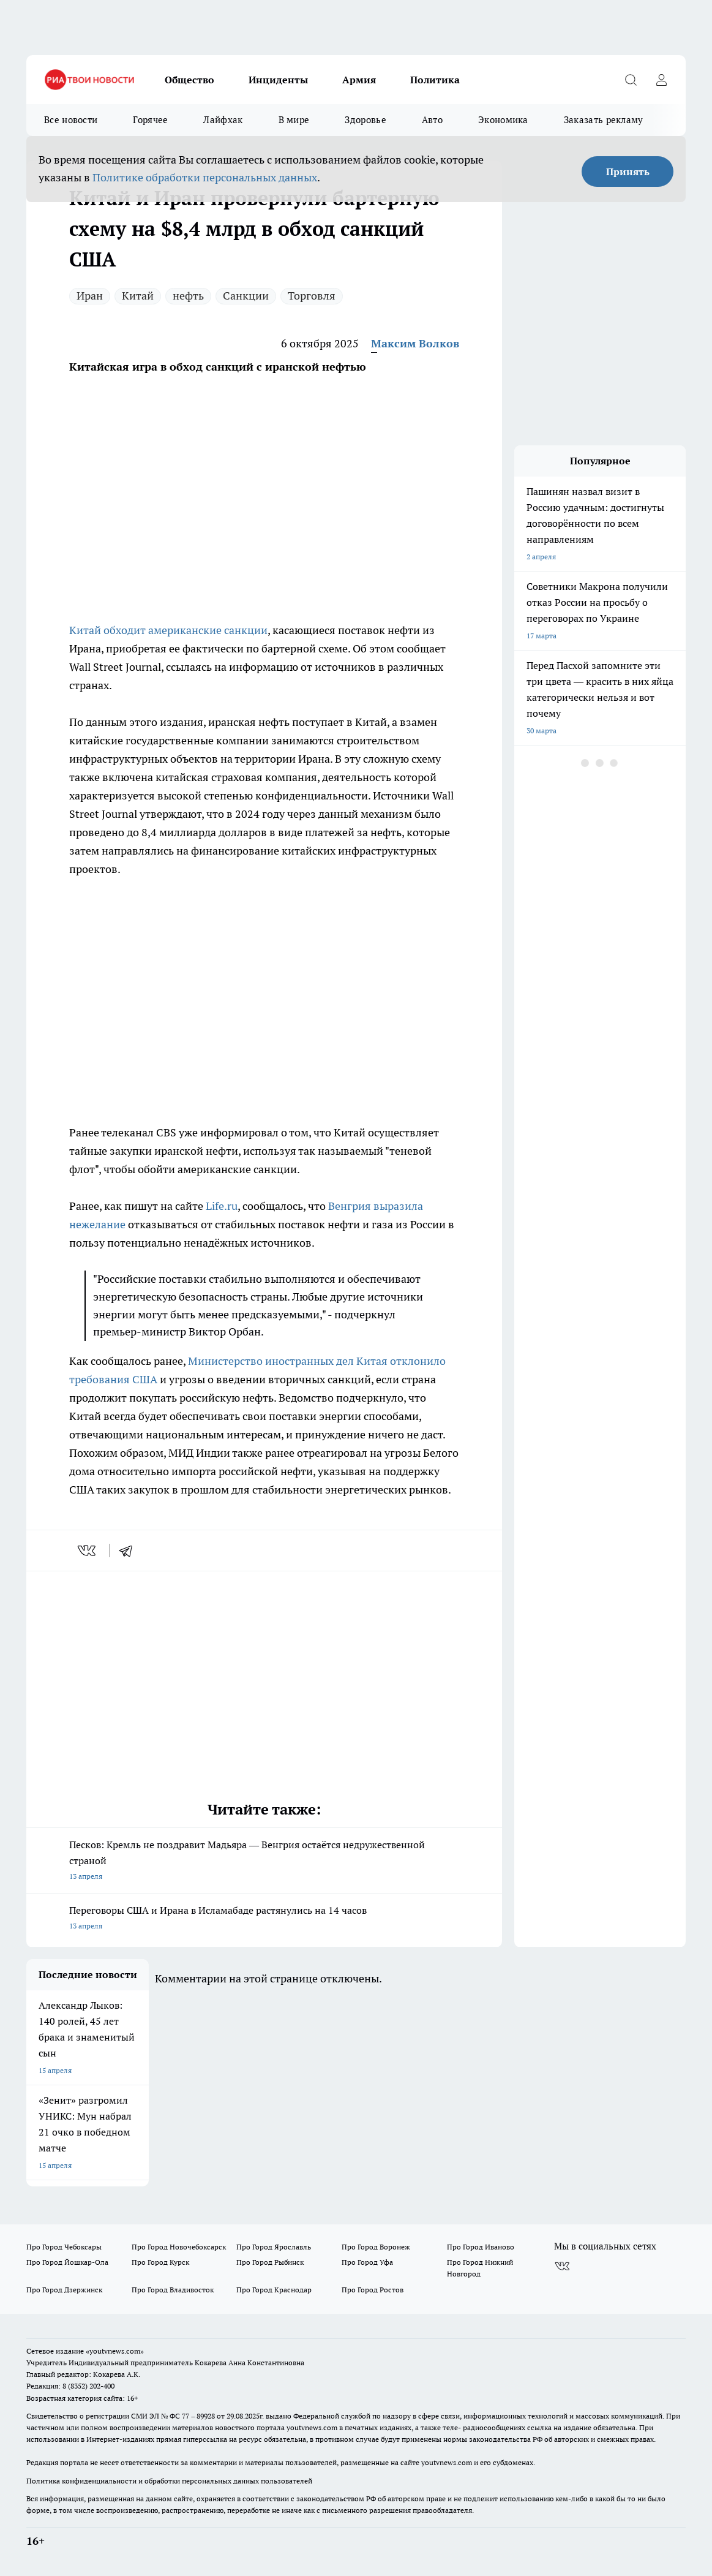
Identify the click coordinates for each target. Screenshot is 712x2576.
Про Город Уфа (367, 2262)
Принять (628, 171)
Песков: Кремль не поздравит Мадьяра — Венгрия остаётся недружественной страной (264, 1861)
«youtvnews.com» (115, 2350)
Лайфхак (222, 120)
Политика (435, 80)
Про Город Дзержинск (64, 2289)
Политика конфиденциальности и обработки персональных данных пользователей (169, 2480)
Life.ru (222, 1206)
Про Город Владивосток (173, 2289)
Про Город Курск (160, 2262)
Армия (359, 80)
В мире (294, 120)
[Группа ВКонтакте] (562, 2266)
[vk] (88, 1550)
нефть (188, 296)
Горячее (150, 120)
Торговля (311, 296)
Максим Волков (415, 343)
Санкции (246, 296)
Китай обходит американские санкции (168, 630)
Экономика (503, 120)
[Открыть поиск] (630, 79)
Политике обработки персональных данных (204, 177)
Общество (189, 80)
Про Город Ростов (372, 2289)
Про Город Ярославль (273, 2246)
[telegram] (130, 1550)
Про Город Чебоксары (64, 2246)
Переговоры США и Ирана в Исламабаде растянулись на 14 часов (264, 1919)
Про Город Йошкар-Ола (67, 2262)
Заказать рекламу (603, 120)
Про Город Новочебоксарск (179, 2246)
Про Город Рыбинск (270, 2262)
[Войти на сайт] (661, 79)
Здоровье (365, 120)
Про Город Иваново (480, 2246)
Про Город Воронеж (376, 2246)
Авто (432, 120)
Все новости (70, 120)
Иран (90, 296)
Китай (138, 296)
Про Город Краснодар (274, 2289)
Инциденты (278, 80)
